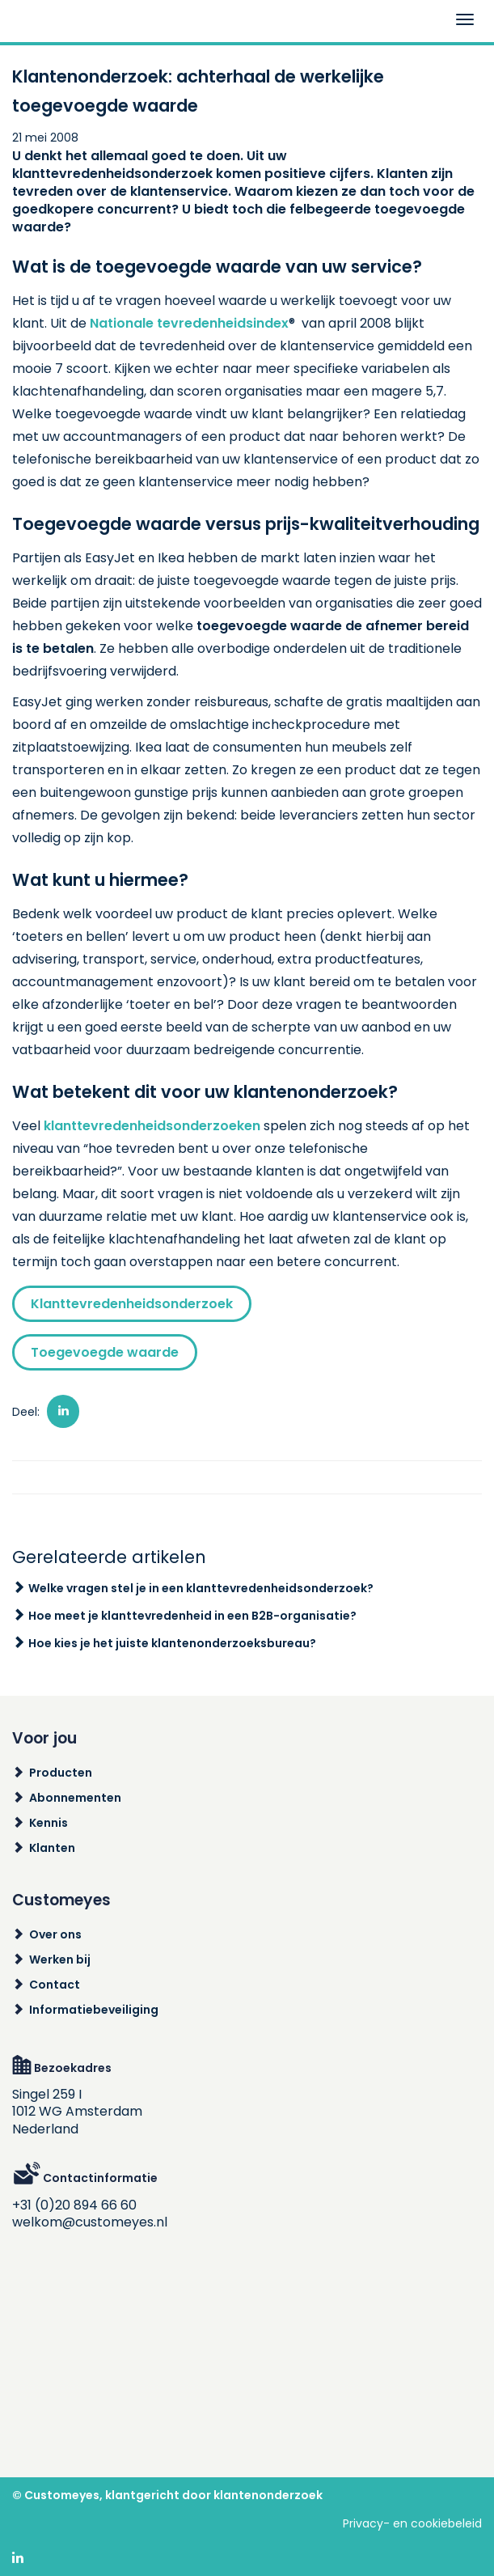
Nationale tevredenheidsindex (189, 323)
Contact (54, 1984)
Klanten (52, 1848)
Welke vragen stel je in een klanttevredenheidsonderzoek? (201, 1588)
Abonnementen (75, 1798)
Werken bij (60, 1959)
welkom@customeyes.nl (89, 2222)
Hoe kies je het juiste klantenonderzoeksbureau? (172, 1643)
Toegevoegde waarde (105, 1352)
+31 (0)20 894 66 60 (74, 2205)
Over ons (55, 1934)
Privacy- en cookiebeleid (412, 2523)
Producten (60, 1773)
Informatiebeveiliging (93, 2010)
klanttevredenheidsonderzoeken (152, 1125)
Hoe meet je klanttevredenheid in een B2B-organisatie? (192, 1615)
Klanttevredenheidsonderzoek (132, 1303)
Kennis (48, 1823)
